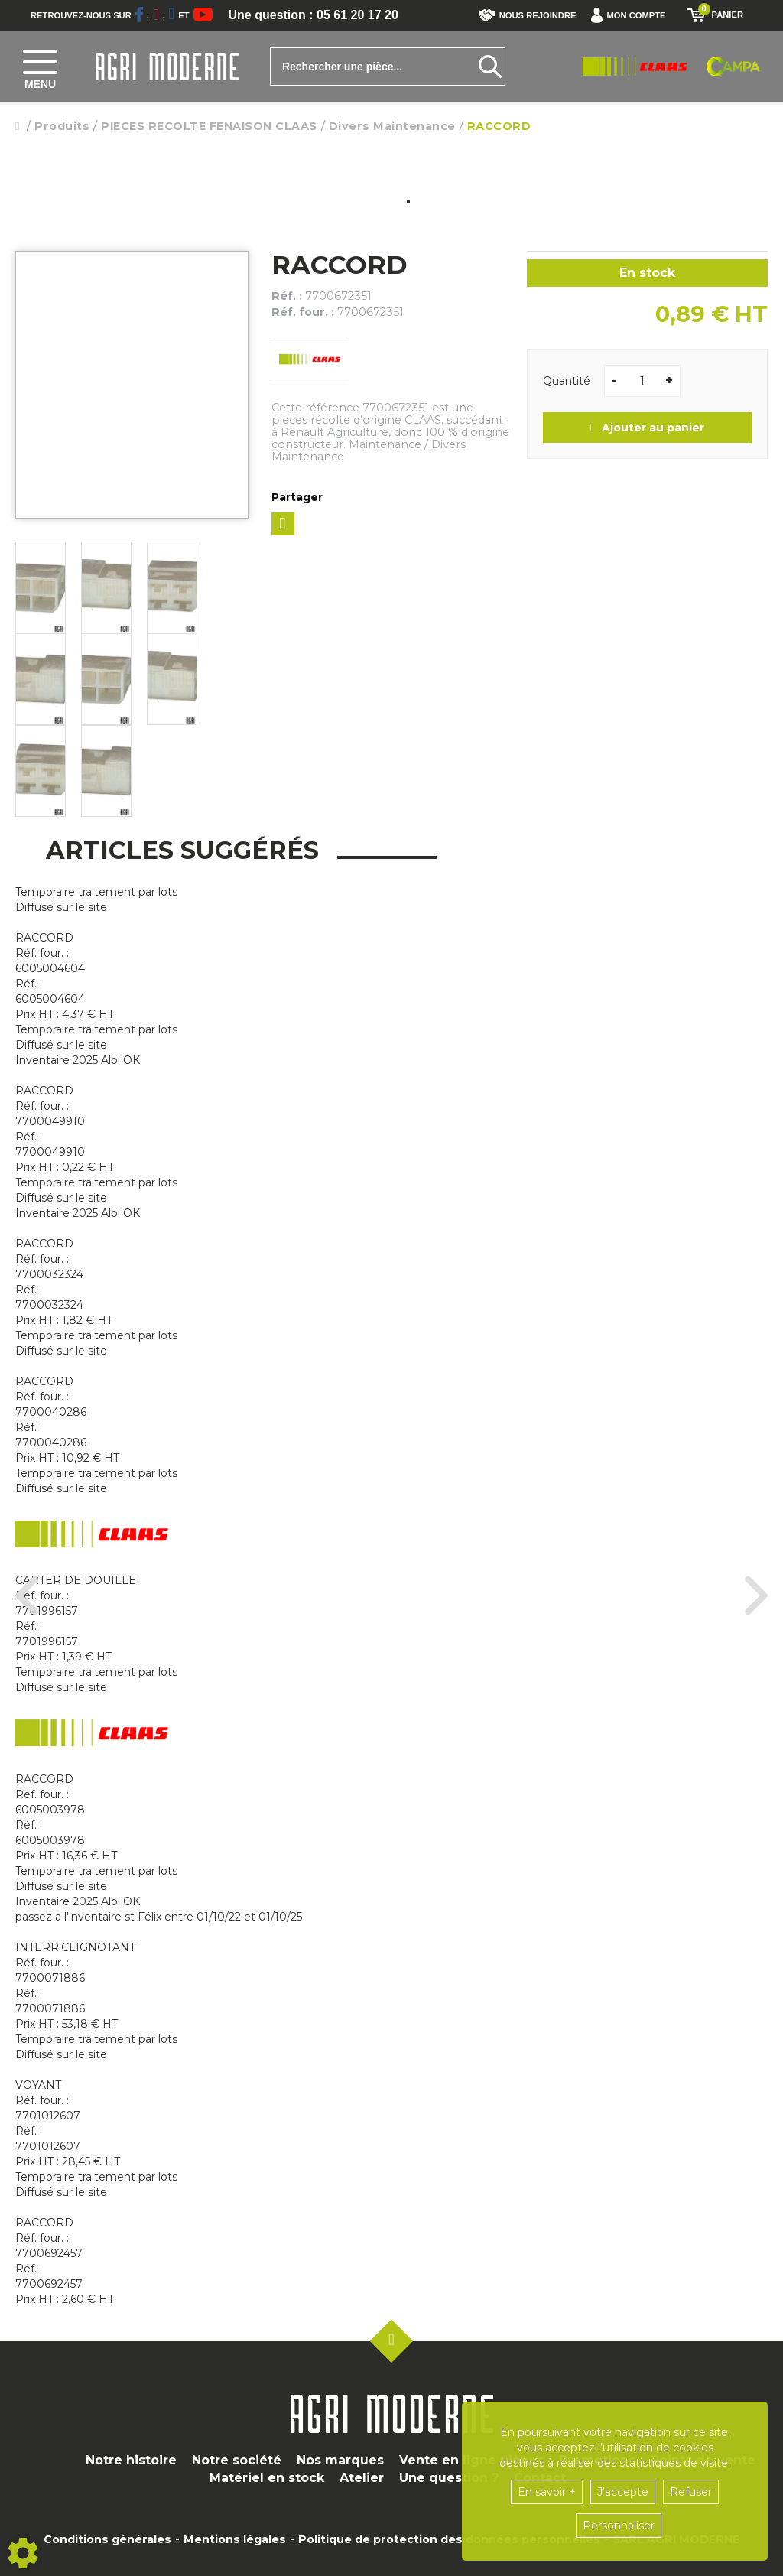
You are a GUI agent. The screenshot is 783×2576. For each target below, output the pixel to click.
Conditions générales (107, 2539)
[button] (632, 15)
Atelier (362, 2477)
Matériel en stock (267, 2477)
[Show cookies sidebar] (23, 2553)
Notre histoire (131, 2460)
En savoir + (547, 2492)
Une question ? (449, 2477)
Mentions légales (235, 2539)
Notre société (236, 2460)
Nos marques (340, 2460)
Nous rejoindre (528, 15)
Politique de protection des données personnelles (449, 2539)
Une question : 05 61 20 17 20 (313, 15)
